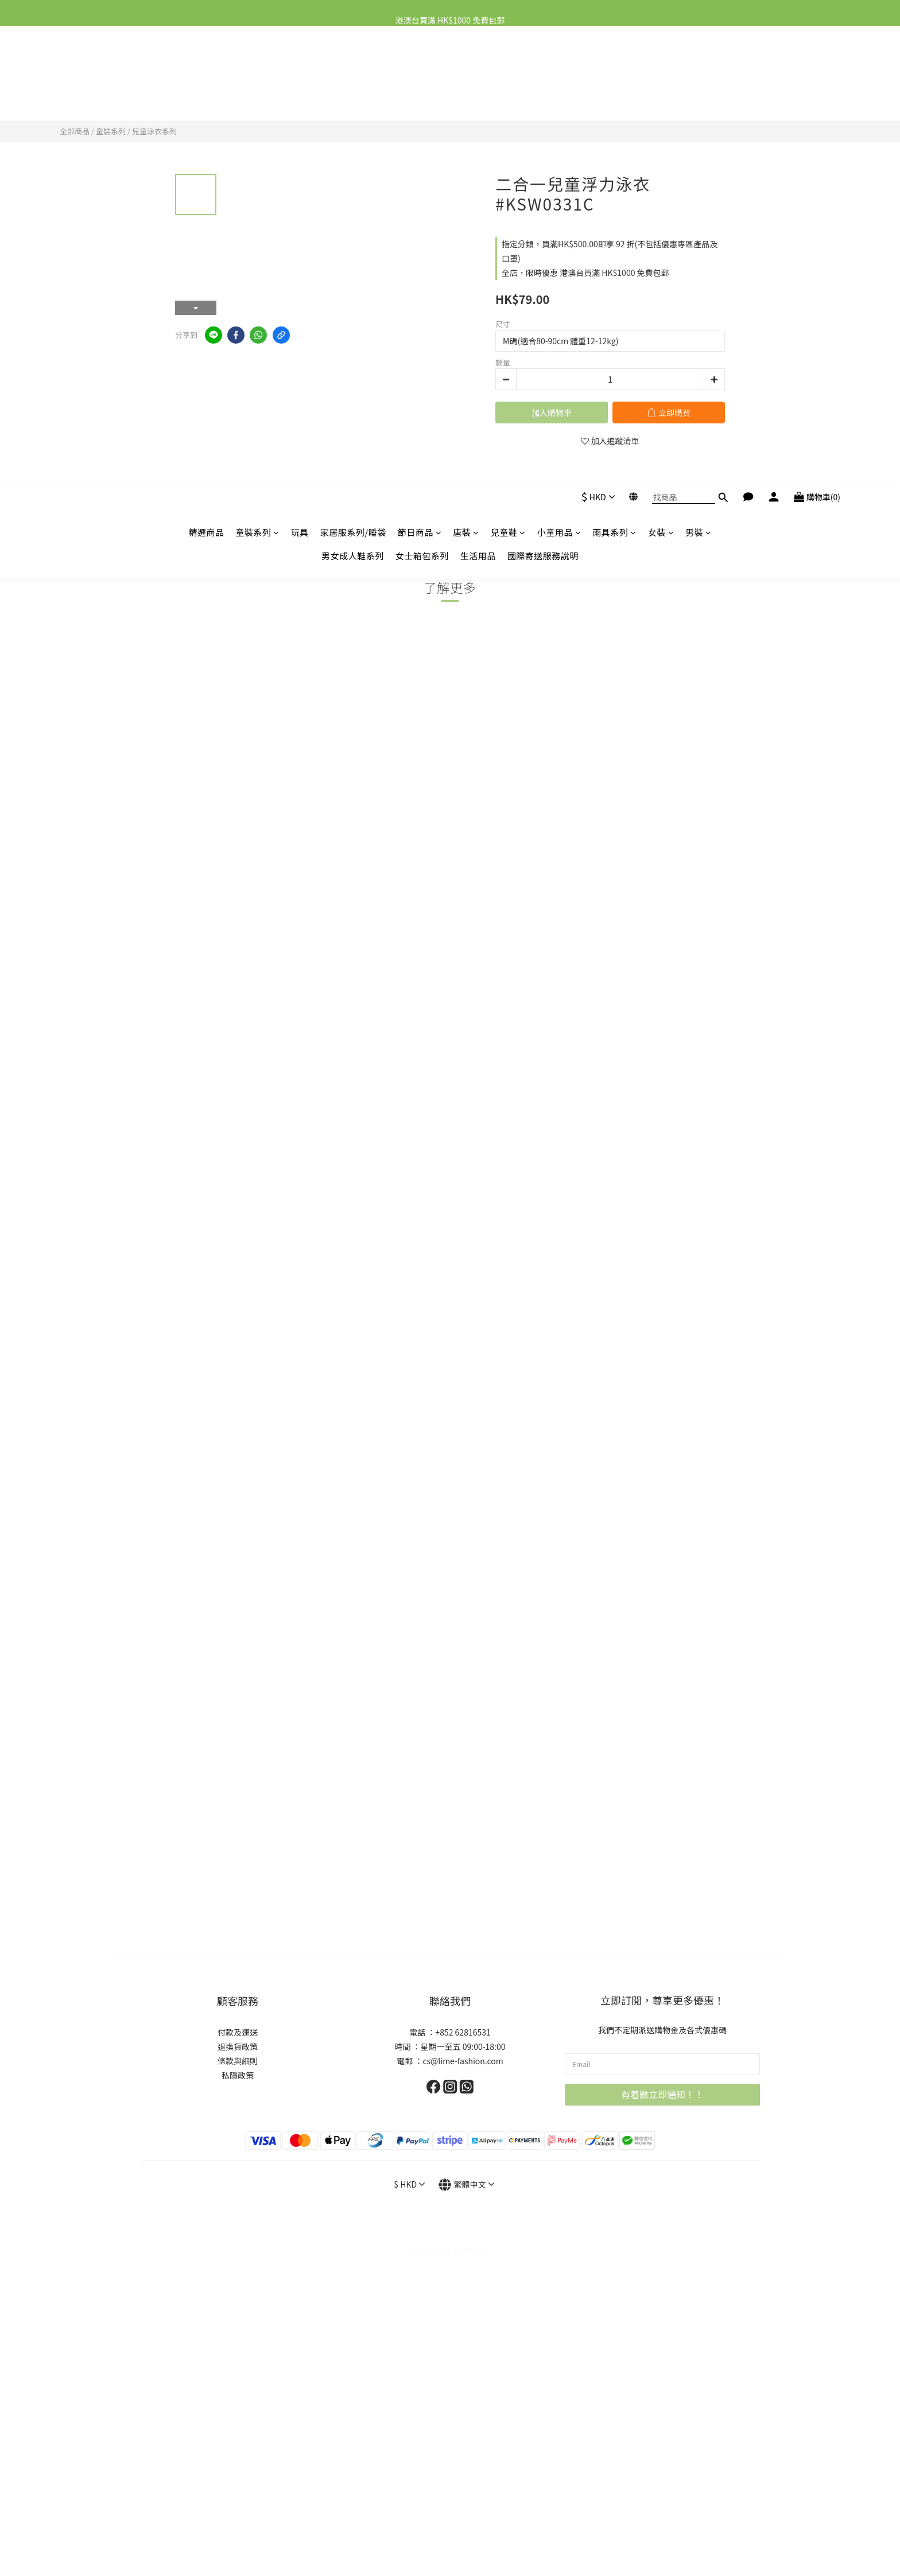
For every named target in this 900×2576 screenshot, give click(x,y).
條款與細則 (238, 2061)
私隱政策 (238, 2075)
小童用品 (559, 73)
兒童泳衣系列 (154, 131)
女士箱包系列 (422, 97)
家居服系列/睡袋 (353, 73)
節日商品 (420, 73)
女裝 (661, 73)
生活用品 (478, 97)
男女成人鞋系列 (352, 97)
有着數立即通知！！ (662, 2094)
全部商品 (75, 131)
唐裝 (466, 73)
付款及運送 (238, 2032)
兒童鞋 (508, 73)
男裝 (698, 73)
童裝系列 (257, 73)
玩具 (300, 73)
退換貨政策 (238, 2046)
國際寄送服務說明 (543, 97)
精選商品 (206, 73)
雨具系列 (614, 73)
